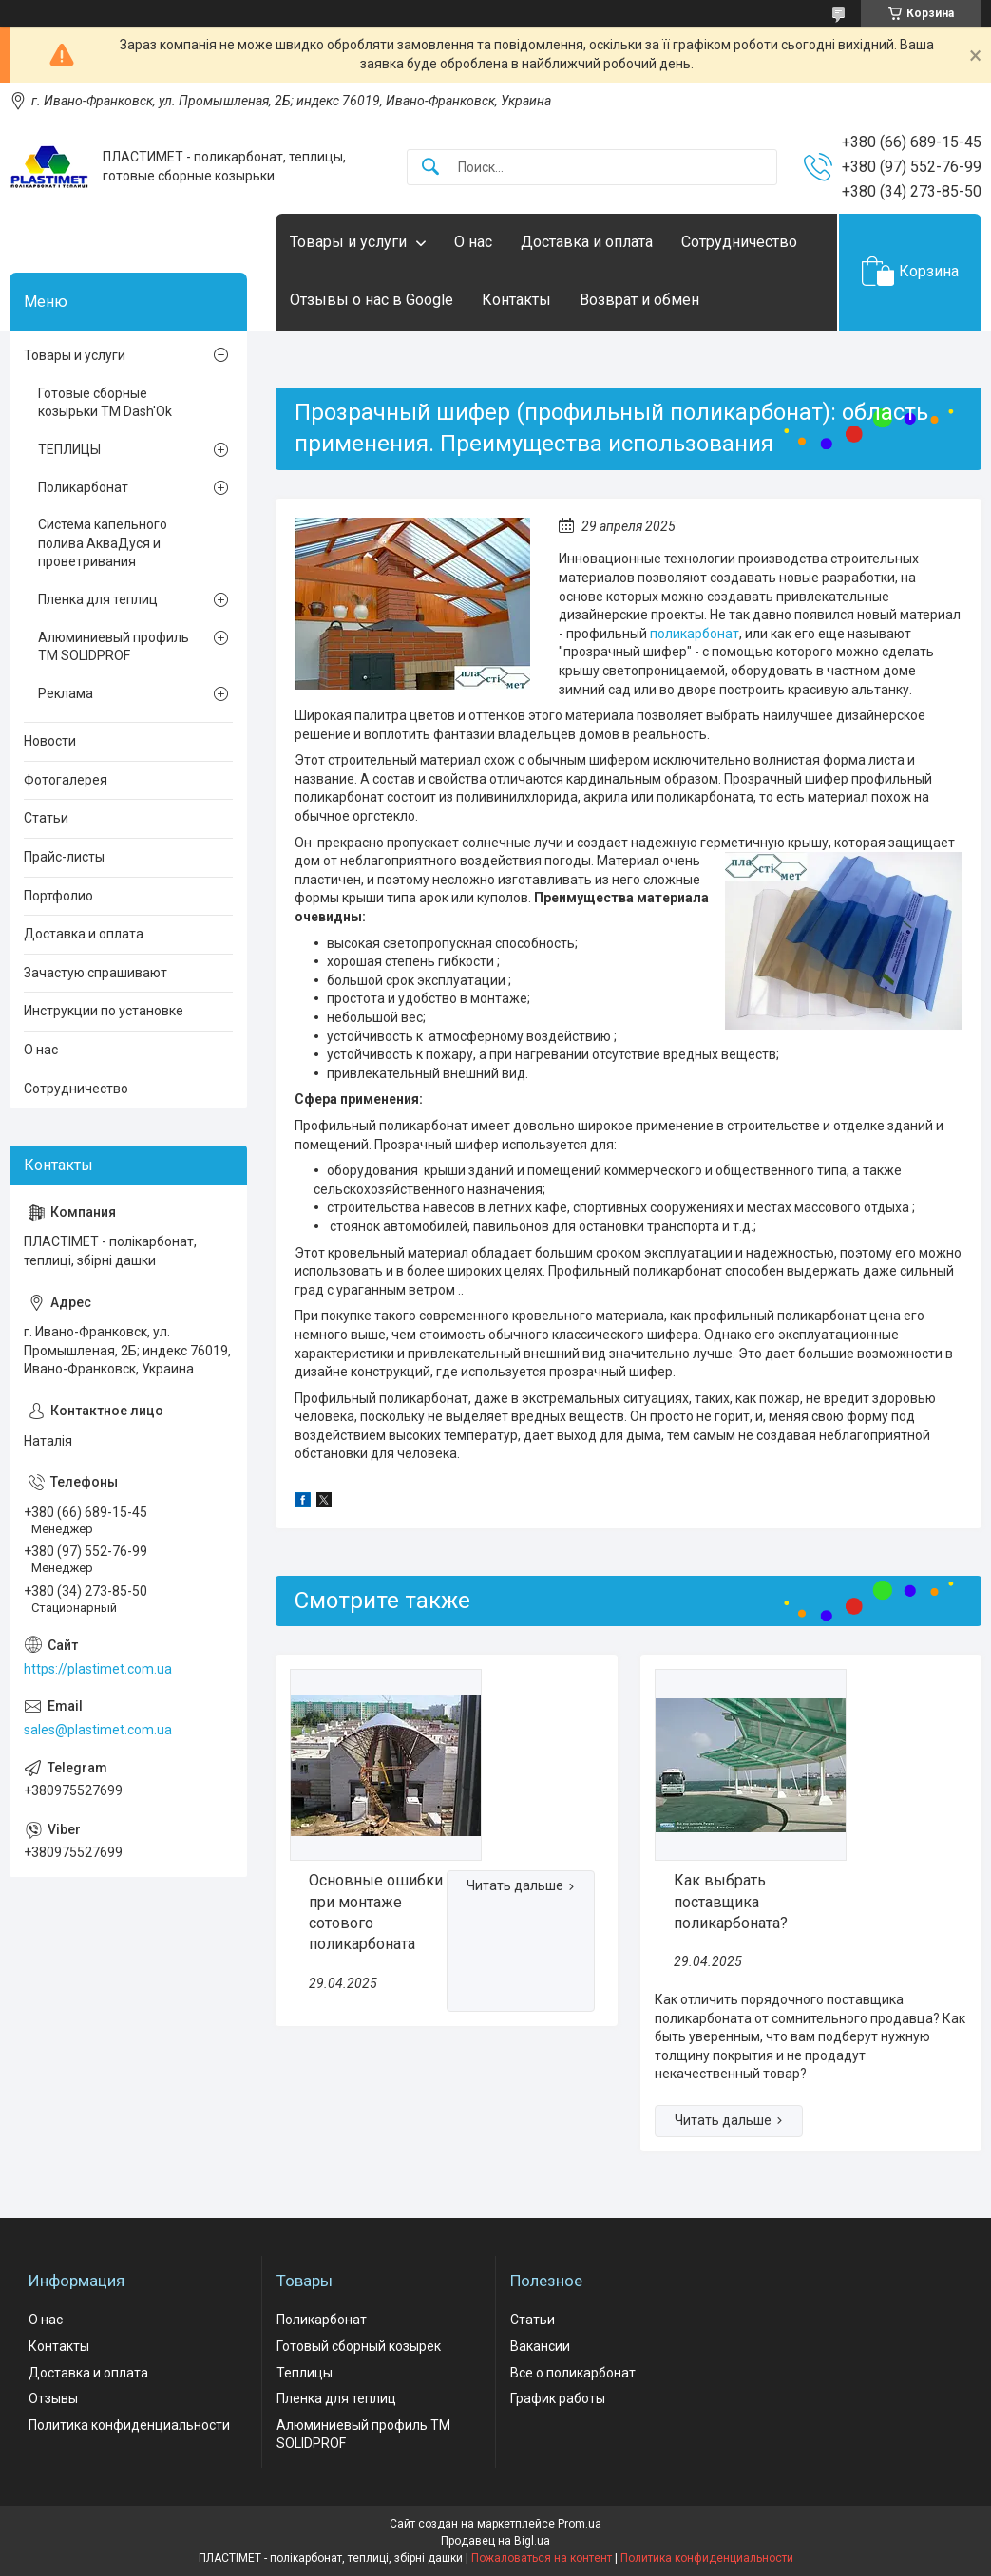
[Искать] (430, 167)
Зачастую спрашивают (95, 972)
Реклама (65, 693)
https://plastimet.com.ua (98, 1668)
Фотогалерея (65, 779)
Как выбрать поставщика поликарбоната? (731, 1901)
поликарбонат (694, 633)
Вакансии (540, 2346)
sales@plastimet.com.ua (98, 1729)
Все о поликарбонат (573, 2372)
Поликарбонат (83, 487)
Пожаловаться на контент (541, 2558)
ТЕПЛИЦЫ (69, 449)
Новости (50, 740)
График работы (557, 2398)
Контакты (516, 300)
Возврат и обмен (639, 300)
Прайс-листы (64, 856)
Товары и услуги (348, 242)
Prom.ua (579, 2523)
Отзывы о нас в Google (371, 300)
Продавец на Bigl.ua (495, 2541)
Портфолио (58, 895)
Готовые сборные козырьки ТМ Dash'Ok (105, 403)
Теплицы (304, 2372)
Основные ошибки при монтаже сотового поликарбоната (376, 1912)
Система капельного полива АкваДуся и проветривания (102, 543)
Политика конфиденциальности (129, 2425)
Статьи (46, 817)
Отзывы (53, 2398)
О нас (473, 242)
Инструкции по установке (103, 1010)
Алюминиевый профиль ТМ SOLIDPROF (113, 647)
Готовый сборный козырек (358, 2346)
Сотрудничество (739, 242)
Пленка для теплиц (98, 599)
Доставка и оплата (587, 242)
